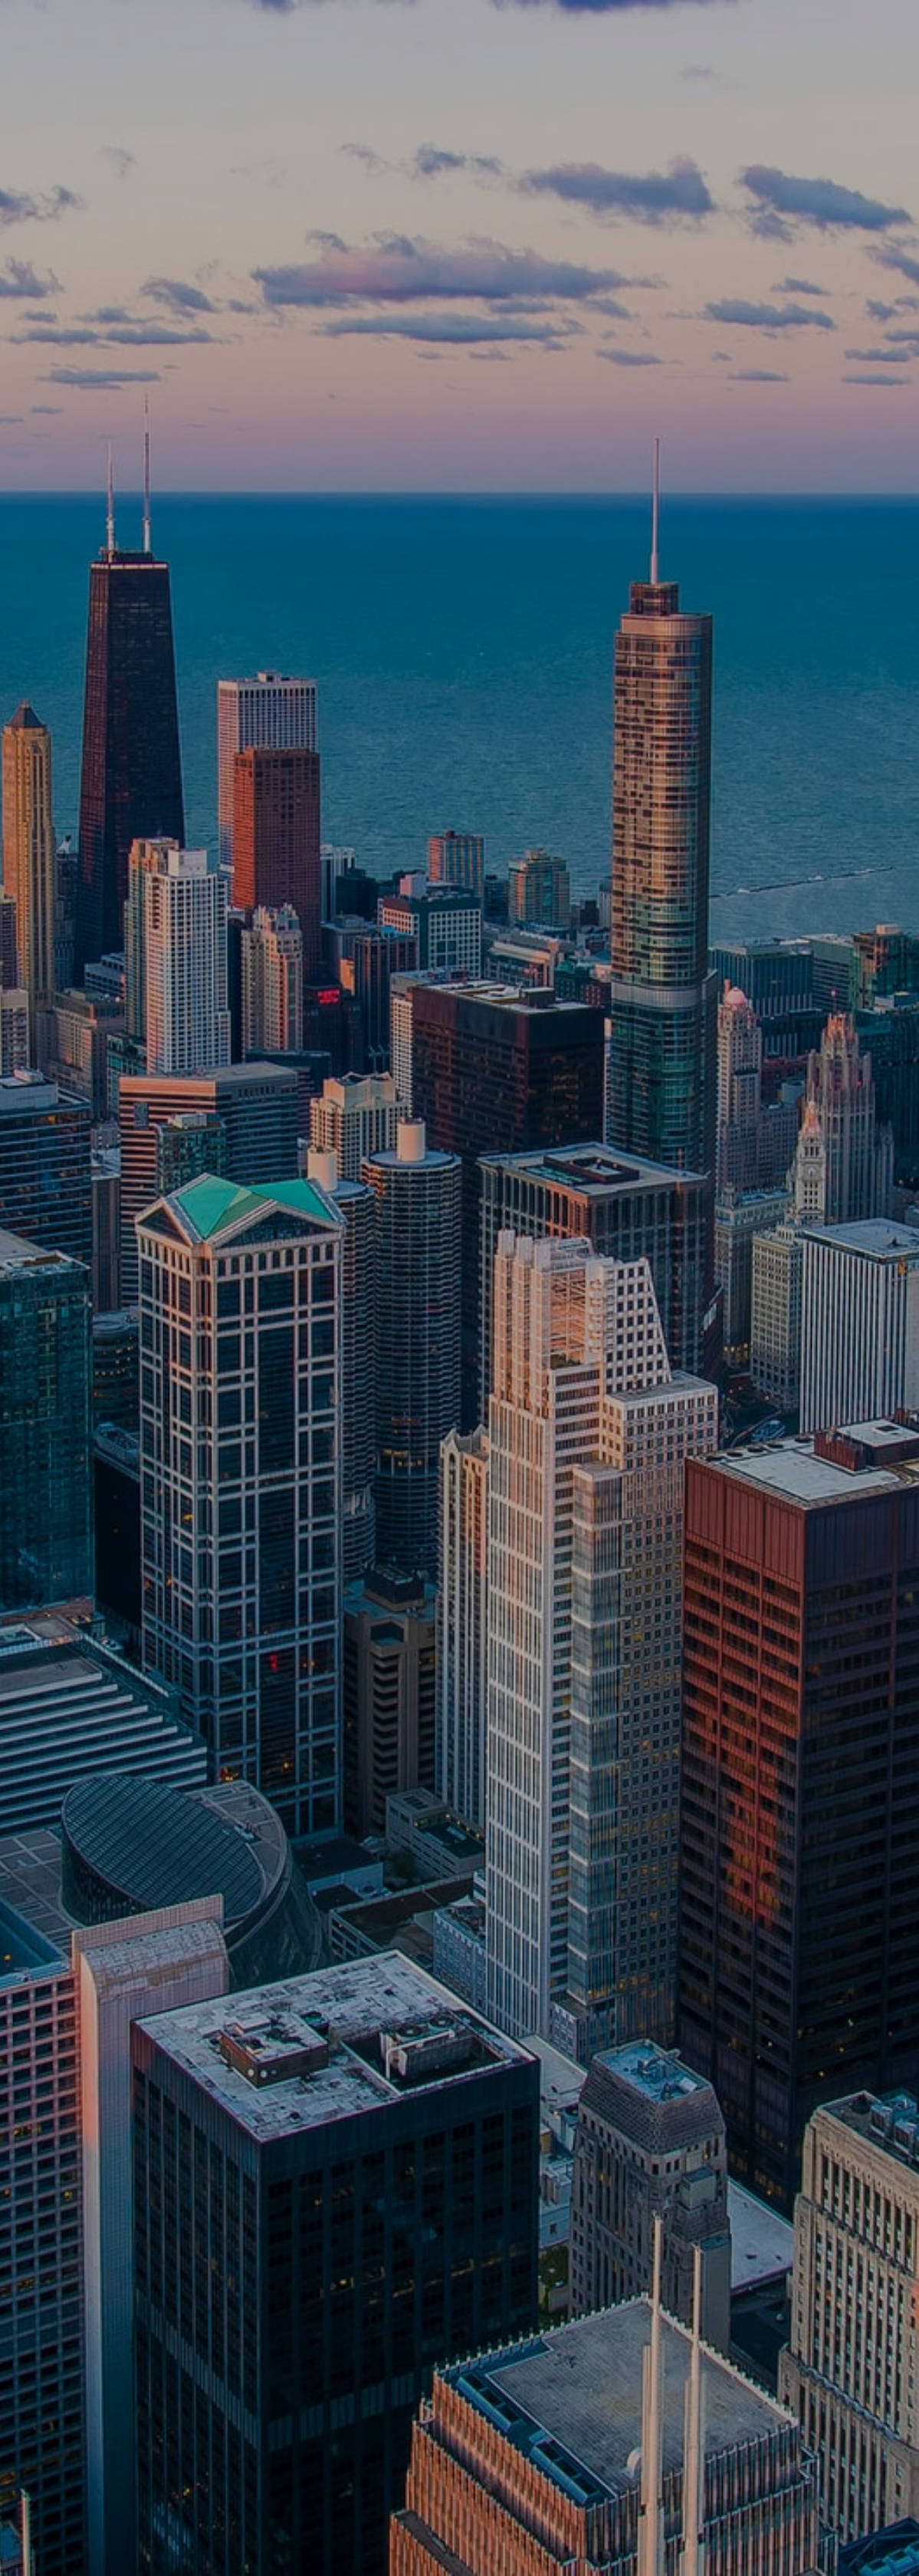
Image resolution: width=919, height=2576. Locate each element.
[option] (459, 1288)
